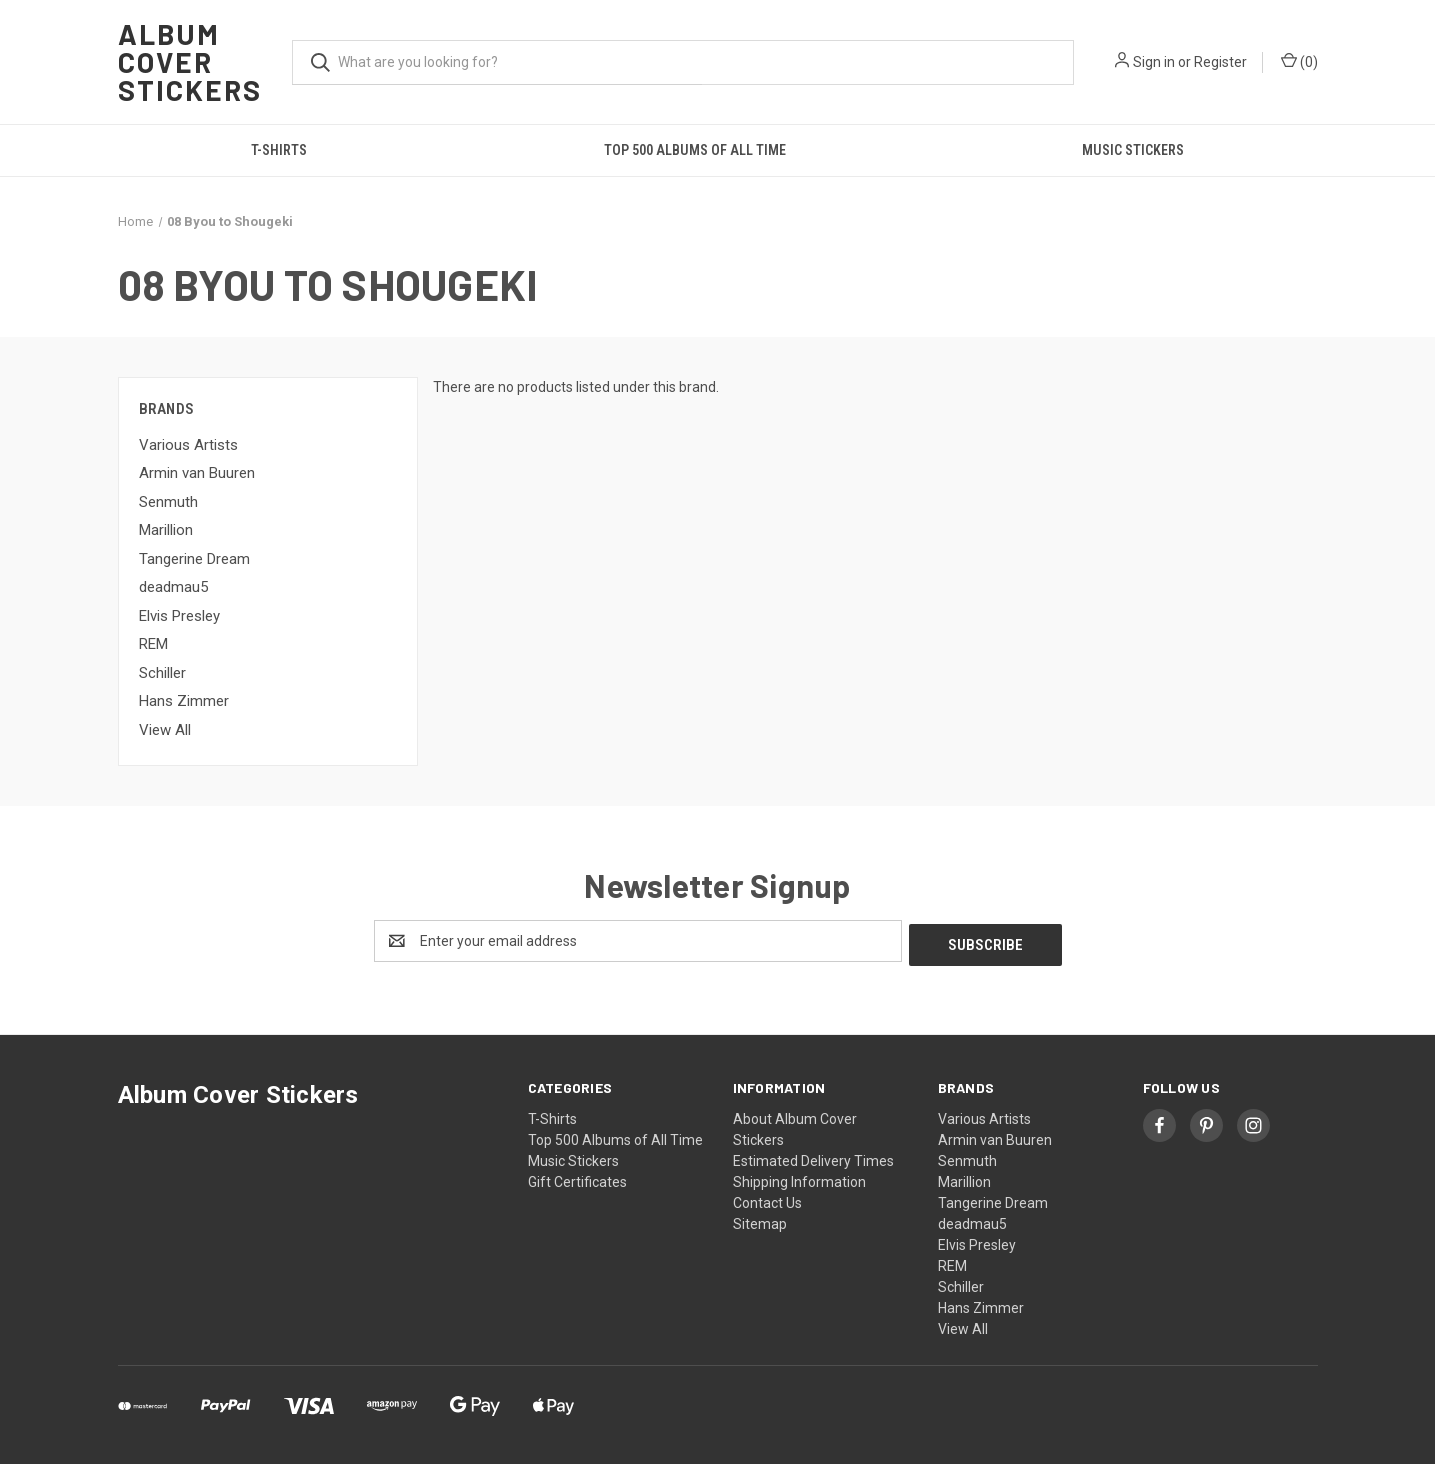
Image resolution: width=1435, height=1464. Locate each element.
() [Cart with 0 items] (1299, 61)
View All (165, 730)
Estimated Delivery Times (813, 1157)
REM (153, 644)
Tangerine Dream (194, 559)
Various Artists (188, 445)
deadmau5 (173, 587)
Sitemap (760, 1220)
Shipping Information (799, 1178)
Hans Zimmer (184, 701)
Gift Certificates (577, 1178)
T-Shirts (279, 150)
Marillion (166, 530)
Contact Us (767, 1199)
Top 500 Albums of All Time (695, 150)
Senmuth (168, 502)
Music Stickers (1133, 150)
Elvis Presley (179, 616)
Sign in (1154, 62)
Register (1220, 62)
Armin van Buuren (197, 473)
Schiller (162, 673)
